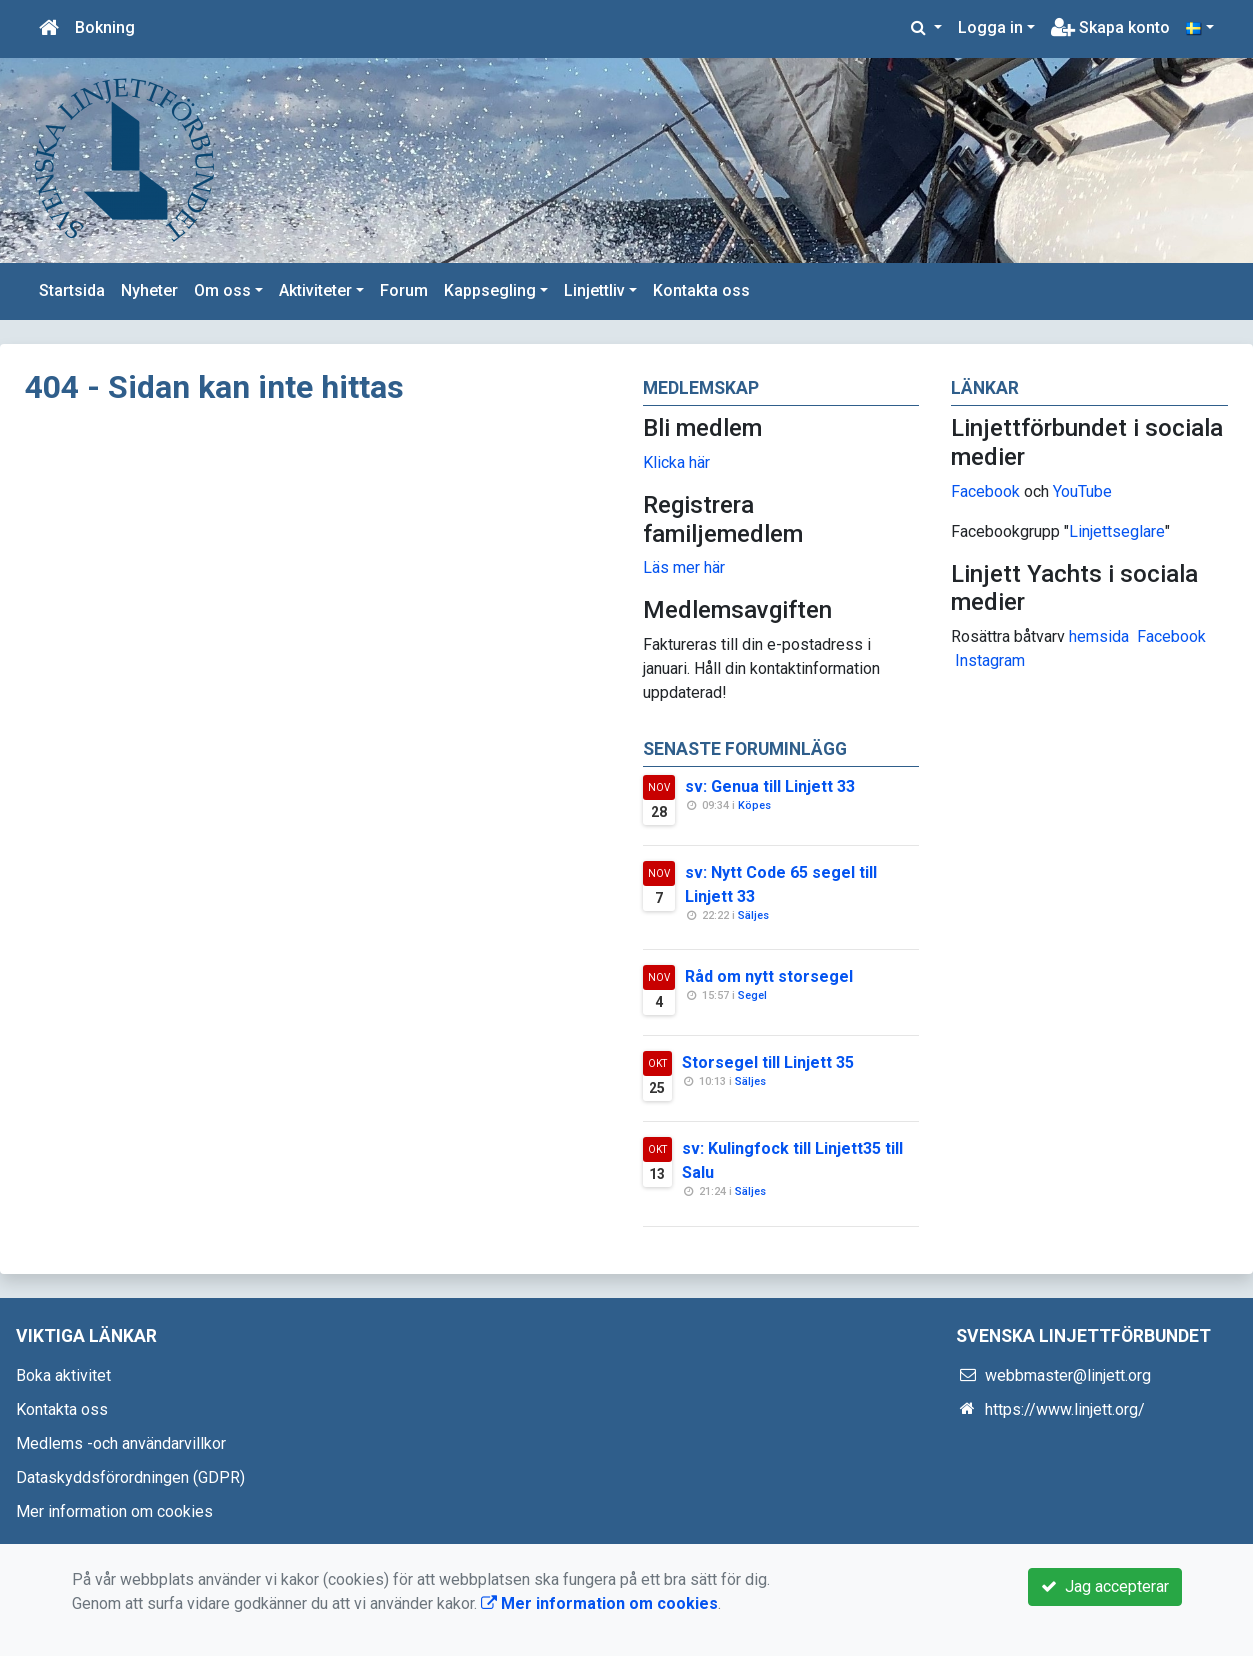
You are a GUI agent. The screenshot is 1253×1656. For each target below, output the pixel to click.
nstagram (992, 660)
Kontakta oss (701, 290)
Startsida (72, 290)
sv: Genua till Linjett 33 (770, 786)
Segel (752, 995)
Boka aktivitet (63, 1375)
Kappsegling (490, 290)
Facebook (985, 491)
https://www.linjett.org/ (1065, 1409)
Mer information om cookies (114, 1511)
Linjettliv (594, 290)
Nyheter (149, 290)
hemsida (1099, 636)
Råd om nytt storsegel (769, 976)
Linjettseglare (1117, 531)
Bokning (105, 27)
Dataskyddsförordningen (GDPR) (130, 1477)
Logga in (990, 27)
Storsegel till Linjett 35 (768, 1062)
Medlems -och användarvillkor (121, 1443)
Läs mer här (684, 567)
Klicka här (676, 462)
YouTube (1082, 491)
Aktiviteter (315, 290)
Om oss (222, 290)
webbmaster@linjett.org (1068, 1375)
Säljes (753, 915)
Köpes (754, 805)
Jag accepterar (1105, 1586)
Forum (404, 290)
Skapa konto (1110, 27)
